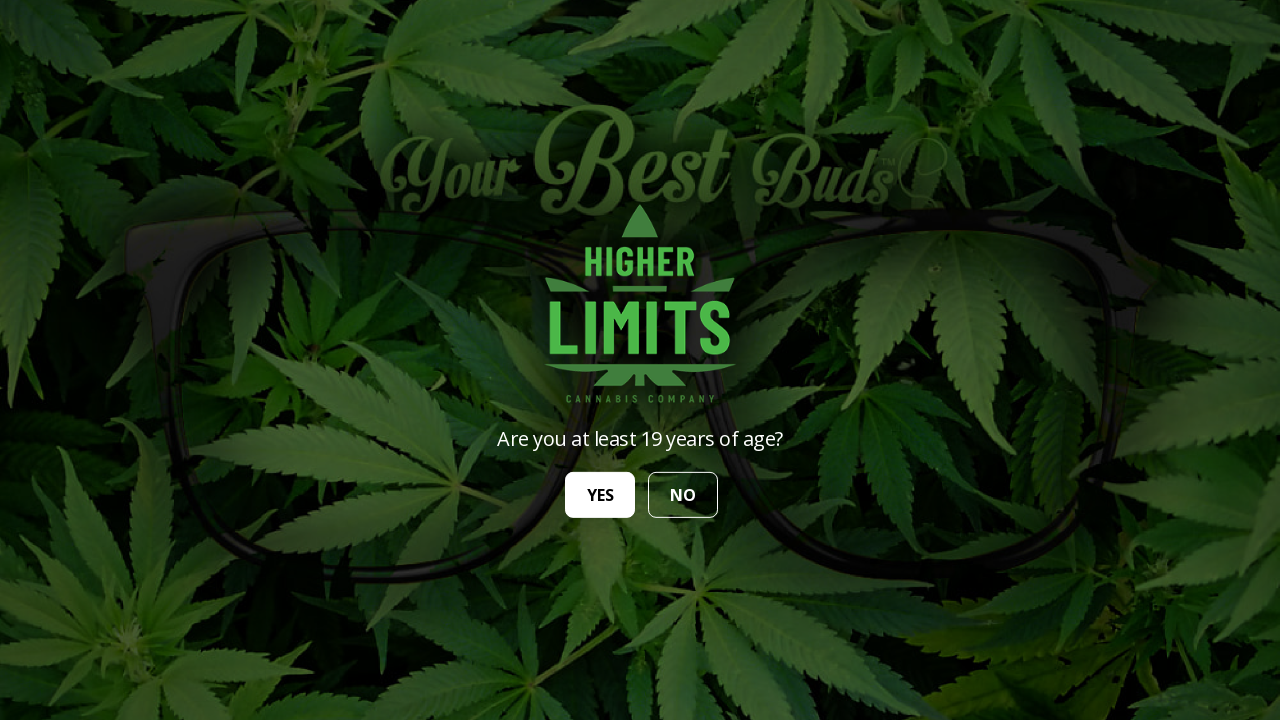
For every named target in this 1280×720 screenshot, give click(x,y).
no (683, 495)
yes (600, 495)
